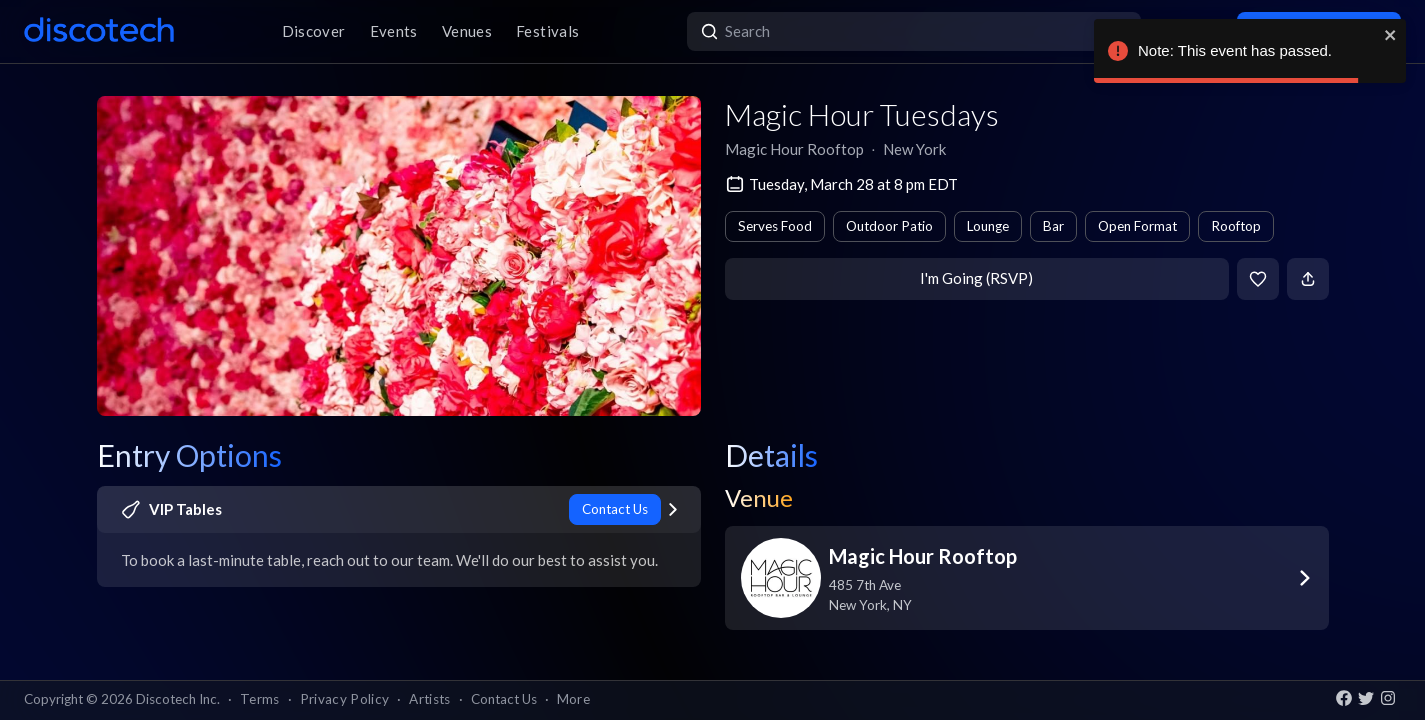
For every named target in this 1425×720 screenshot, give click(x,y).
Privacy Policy (345, 699)
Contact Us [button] (504, 699)
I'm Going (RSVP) (976, 278)
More (573, 699)
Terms (260, 699)
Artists (429, 699)
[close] (1391, 35)
